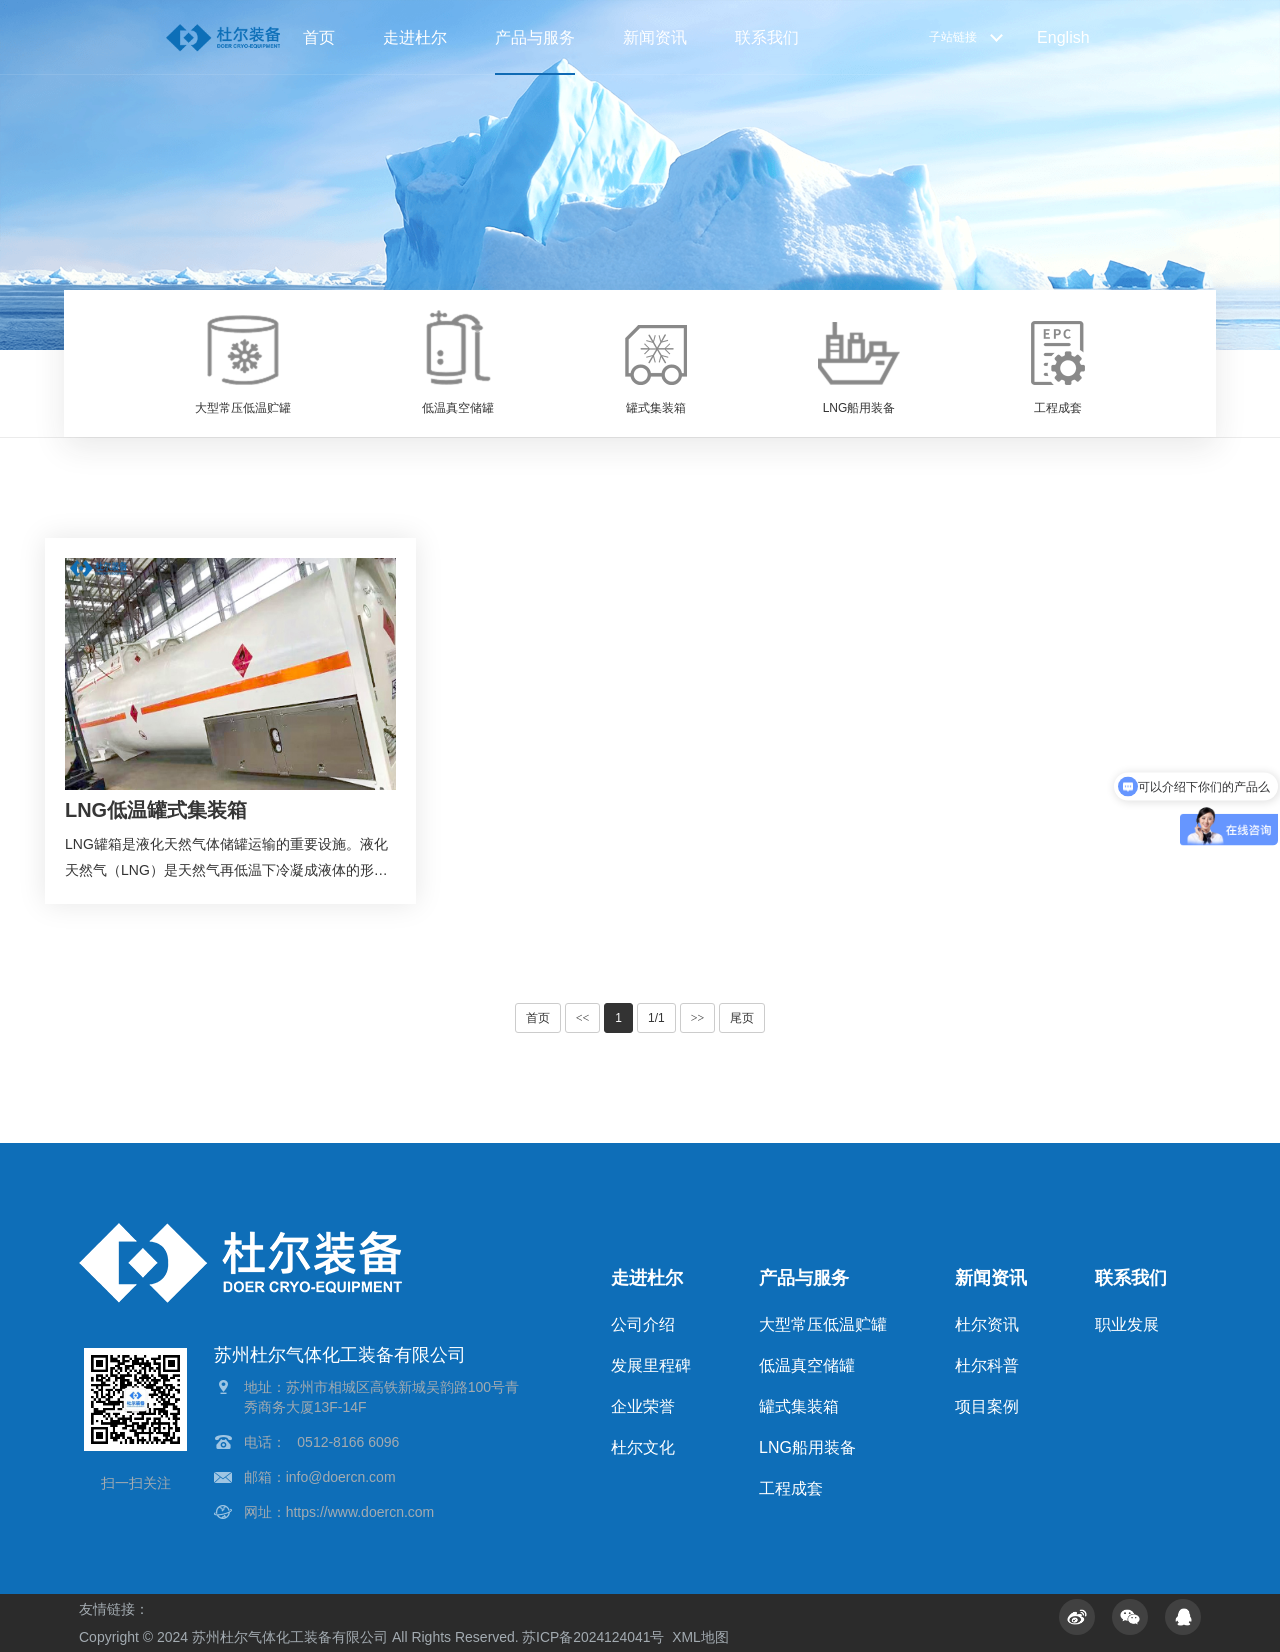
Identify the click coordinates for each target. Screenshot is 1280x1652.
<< (583, 1018)
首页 (319, 37)
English (1063, 37)
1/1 (656, 1018)
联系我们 (767, 37)
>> (698, 1018)
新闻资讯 (655, 37)
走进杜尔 (415, 37)
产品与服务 (535, 37)
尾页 (742, 1018)
